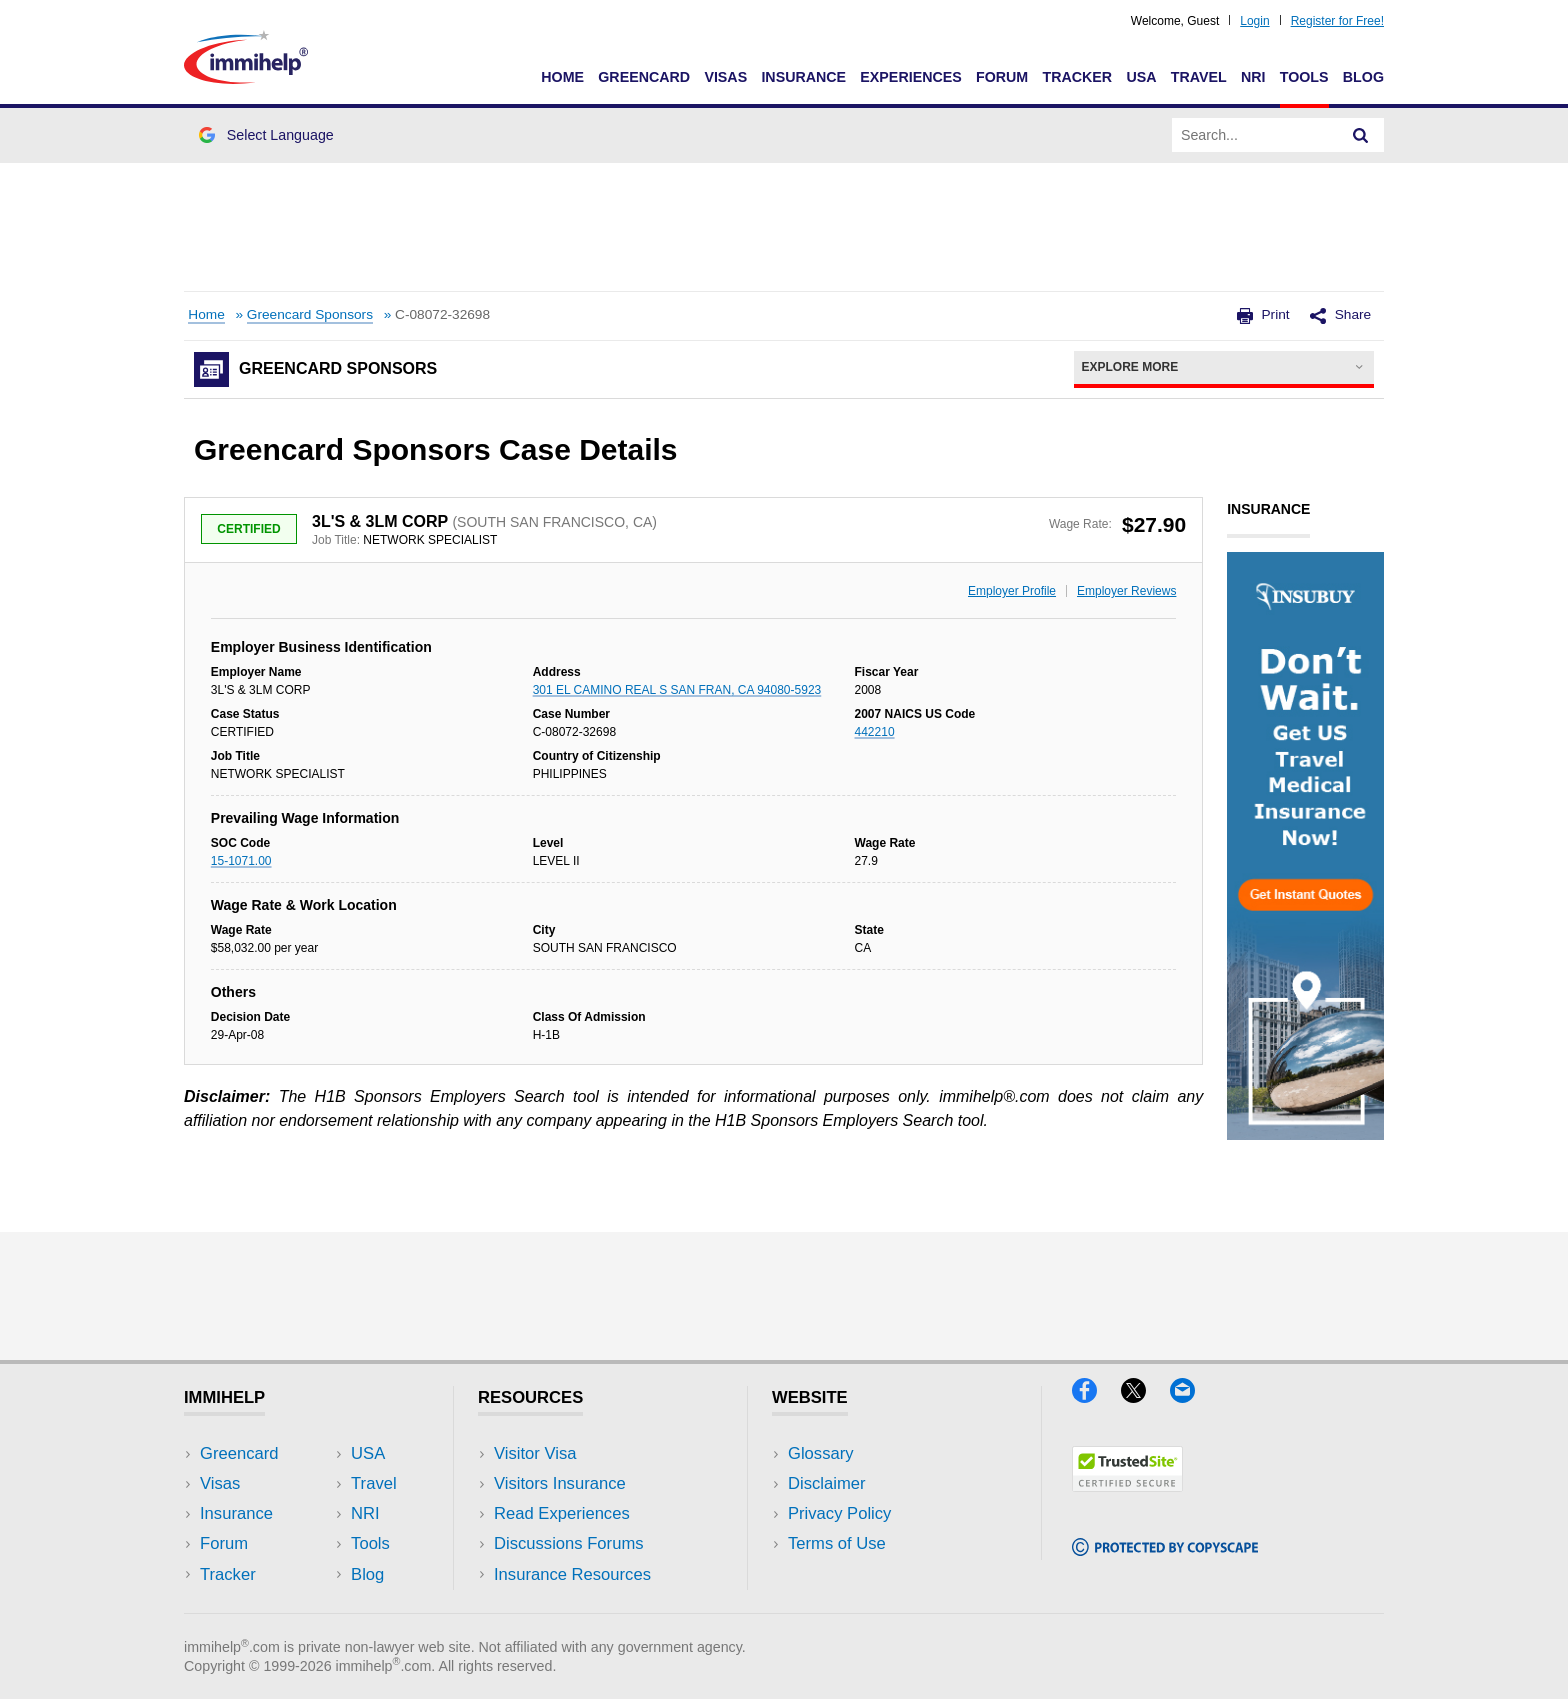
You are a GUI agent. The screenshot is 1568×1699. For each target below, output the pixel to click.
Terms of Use (837, 1543)
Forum (1002, 77)
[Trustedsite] (1127, 1485)
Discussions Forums (569, 1543)
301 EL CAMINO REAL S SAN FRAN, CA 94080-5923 (677, 690)
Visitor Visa (535, 1453)
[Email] (1192, 1396)
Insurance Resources (572, 1574)
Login (1254, 21)
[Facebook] (1096, 1396)
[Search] (1361, 135)
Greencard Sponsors (310, 314)
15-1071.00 (241, 861)
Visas (725, 77)
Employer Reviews (1126, 591)
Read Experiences (562, 1513)
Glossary (821, 1453)
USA (1141, 77)
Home (562, 77)
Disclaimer (827, 1483)
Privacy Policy (839, 1513)
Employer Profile (1012, 591)
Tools (1304, 77)
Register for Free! (1337, 21)
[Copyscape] (1165, 1549)
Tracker (1077, 77)
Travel (1199, 77)
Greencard (644, 77)
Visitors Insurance (560, 1483)
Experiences (910, 77)
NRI (1253, 77)
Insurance (803, 77)
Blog (1363, 77)
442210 (875, 732)
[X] (1145, 1396)
